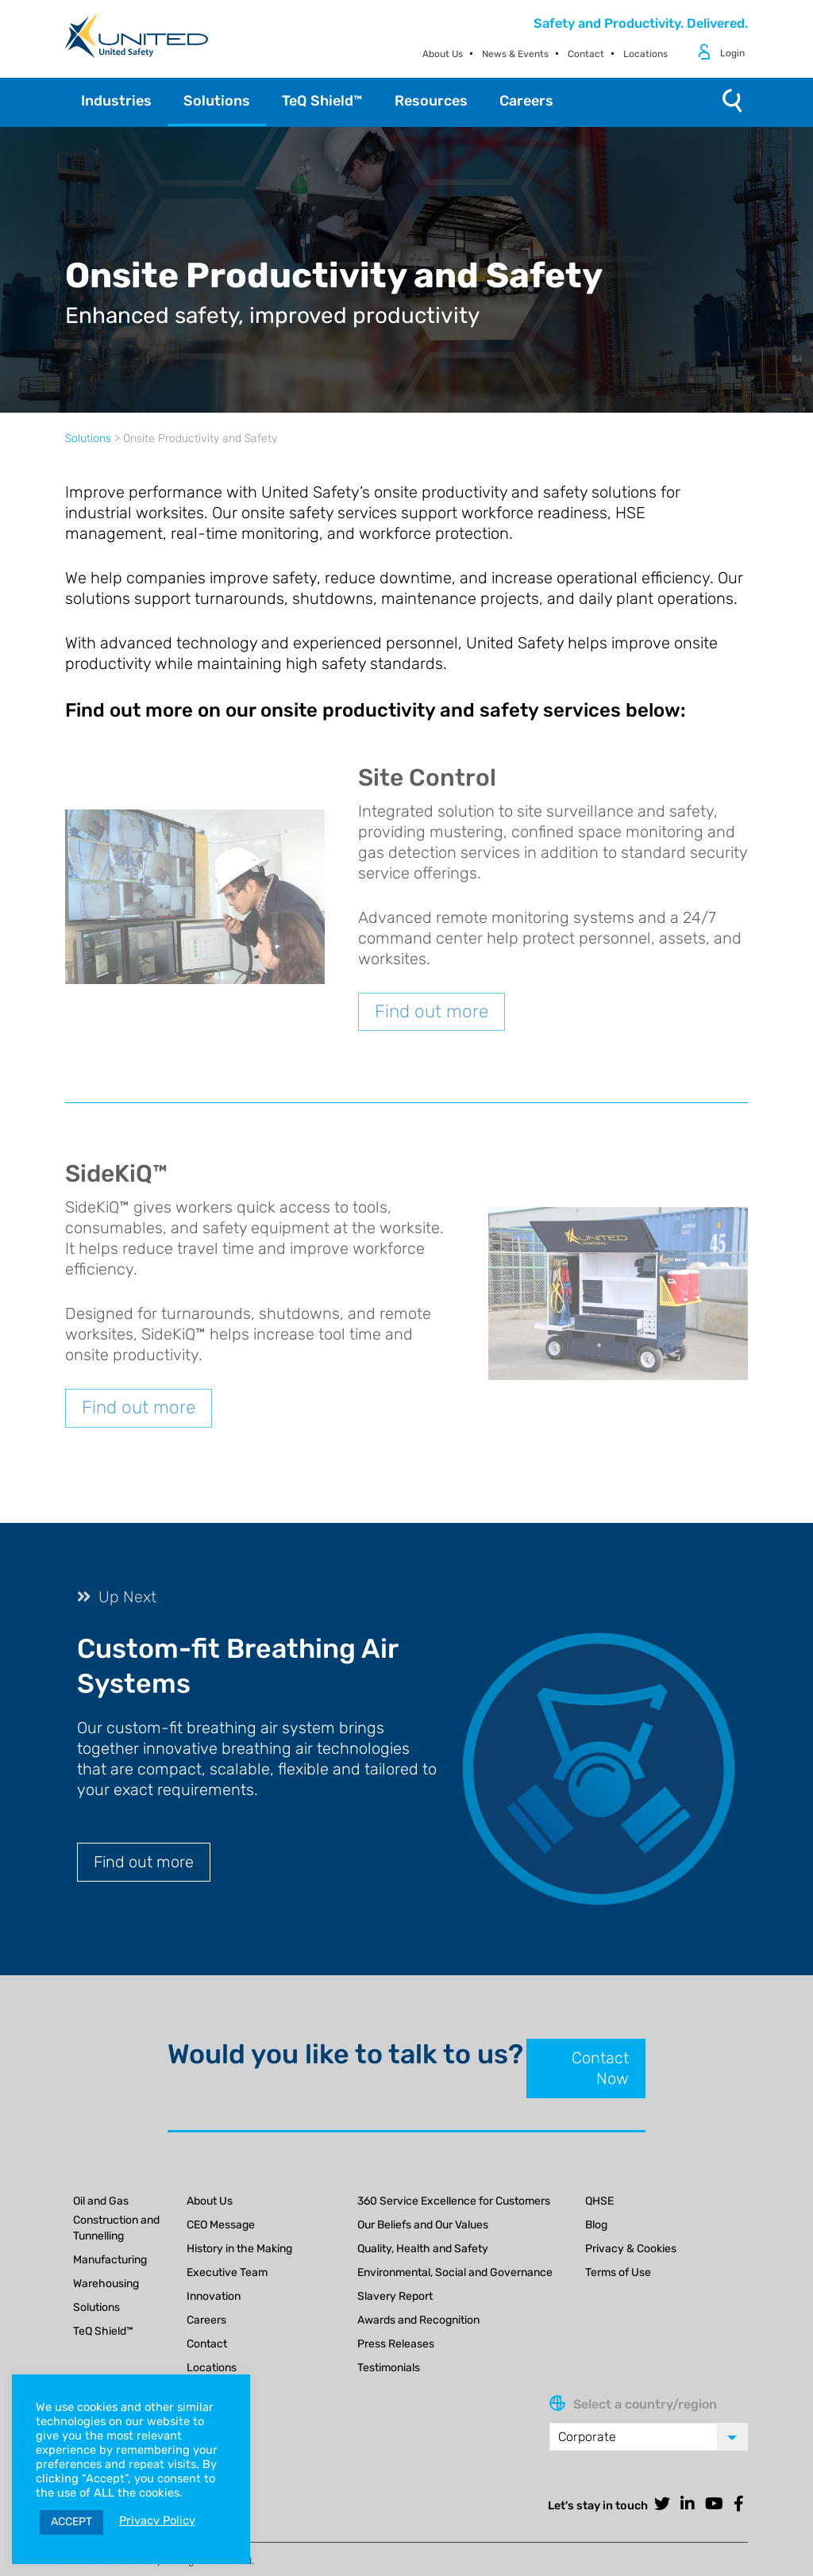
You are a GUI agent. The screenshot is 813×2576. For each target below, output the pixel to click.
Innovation (214, 2296)
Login (732, 53)
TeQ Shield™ (103, 2331)
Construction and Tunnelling (116, 2228)
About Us (442, 54)
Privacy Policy (157, 2520)
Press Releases (395, 2344)
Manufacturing (110, 2259)
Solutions (88, 438)
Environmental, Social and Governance (455, 2272)
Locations (645, 54)
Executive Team (227, 2272)
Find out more (431, 1011)
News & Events (515, 54)
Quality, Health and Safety (422, 2248)
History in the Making (239, 2248)
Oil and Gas (101, 2201)
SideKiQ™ (116, 1173)
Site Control (427, 777)
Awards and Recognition (418, 2320)
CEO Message (221, 2225)
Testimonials (388, 2367)
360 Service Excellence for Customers (453, 2201)
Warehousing (106, 2283)
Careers (206, 2320)
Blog (596, 2225)
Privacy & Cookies (630, 2248)
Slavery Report (395, 2296)
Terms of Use (618, 2272)
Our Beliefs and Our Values (422, 2225)
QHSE (599, 2201)
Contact (586, 54)
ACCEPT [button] (71, 2521)
